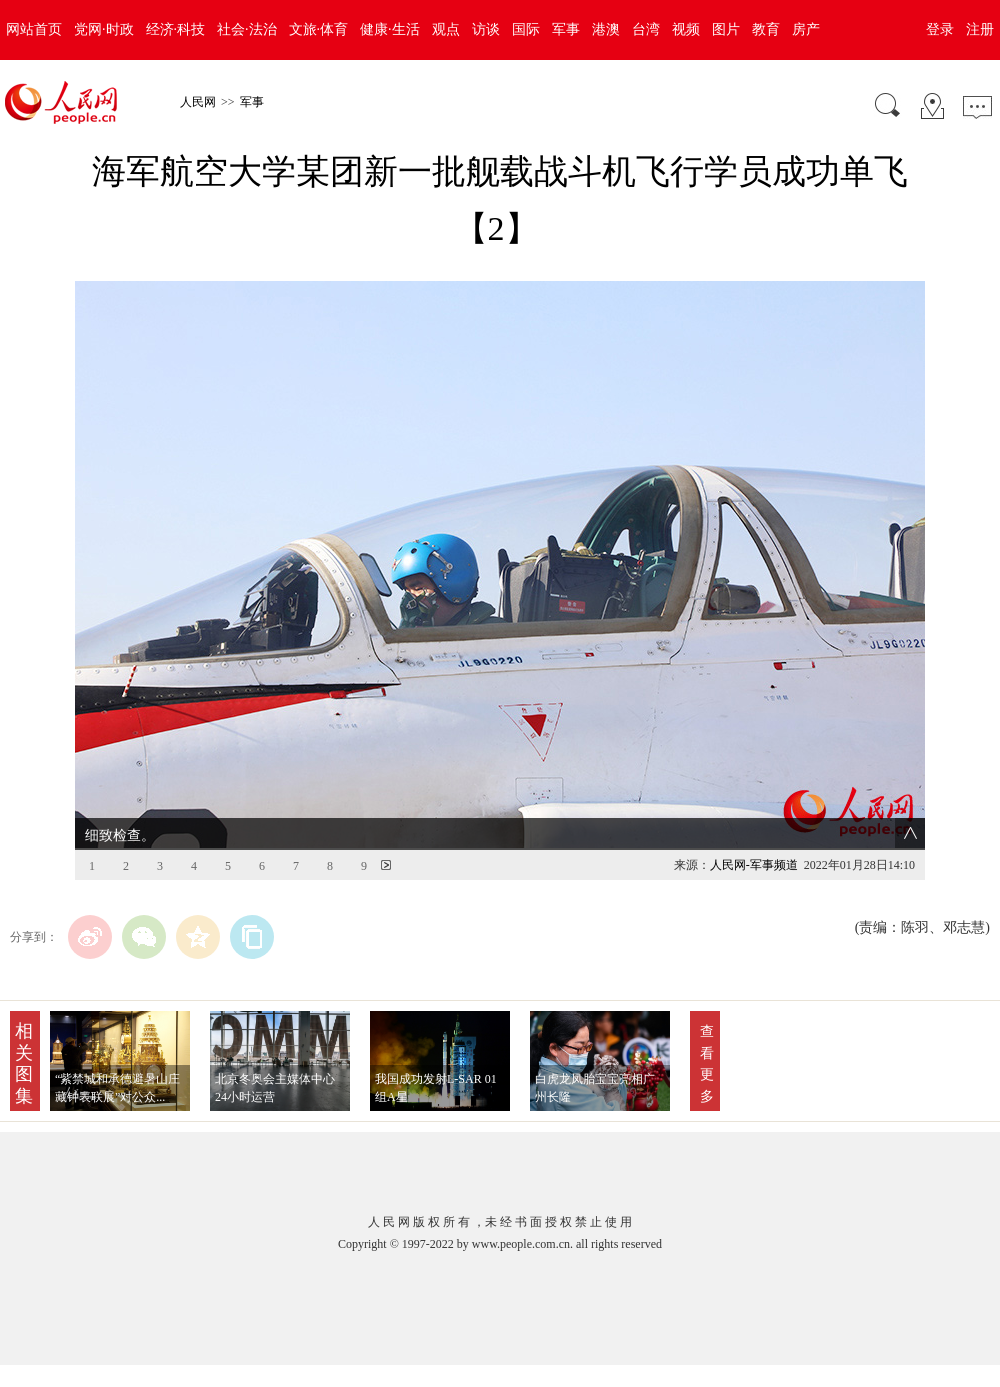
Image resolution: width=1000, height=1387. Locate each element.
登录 (940, 29)
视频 (686, 29)
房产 (806, 29)
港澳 (606, 29)
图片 (726, 29)
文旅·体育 (319, 29)
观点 (446, 29)
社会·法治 (247, 29)
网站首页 (34, 29)
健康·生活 (390, 29)
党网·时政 (104, 29)
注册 (980, 29)
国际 (526, 29)
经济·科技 (176, 29)
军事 (566, 29)
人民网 (198, 102)
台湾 (646, 29)
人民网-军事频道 (754, 865)
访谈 (486, 29)
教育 (766, 29)
